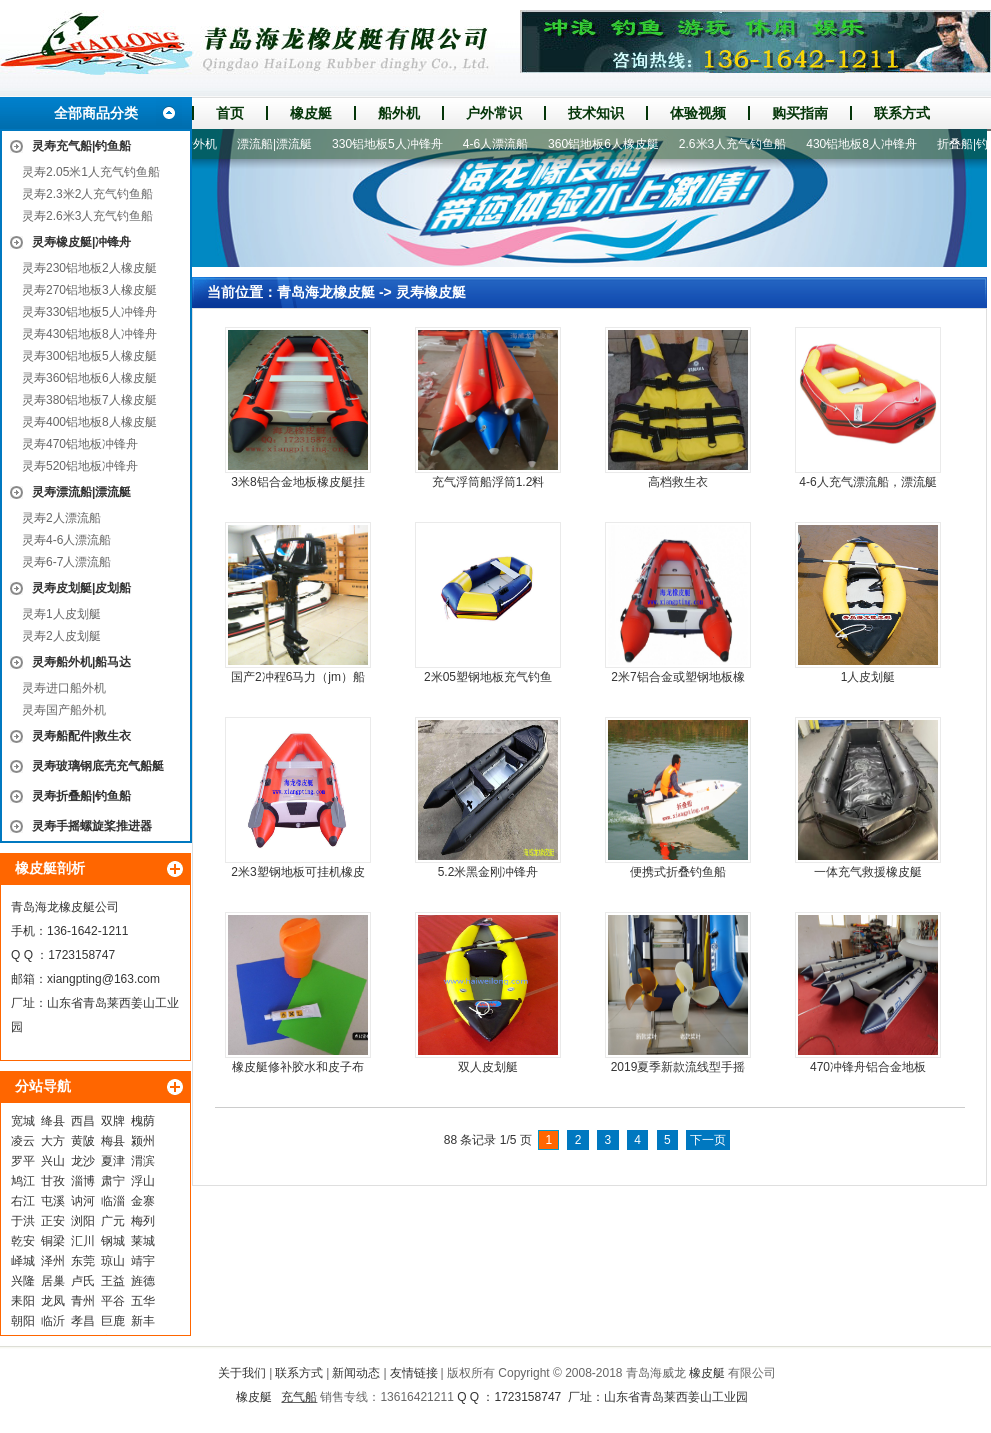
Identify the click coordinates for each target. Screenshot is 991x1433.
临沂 (53, 1321)
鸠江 (23, 1181)
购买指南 (800, 113)
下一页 (708, 1140)
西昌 (83, 1121)
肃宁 (113, 1181)
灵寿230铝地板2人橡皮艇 (89, 268)
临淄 (113, 1201)
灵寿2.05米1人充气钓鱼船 (91, 172)
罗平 (23, 1161)
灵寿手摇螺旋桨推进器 (92, 826)
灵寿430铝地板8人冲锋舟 (89, 334)
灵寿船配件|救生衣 (81, 736)
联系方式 (902, 113)
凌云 (23, 1141)
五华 (143, 1301)
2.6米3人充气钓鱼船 (737, 144)
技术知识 (596, 113)
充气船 (299, 1397)
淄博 (83, 1181)
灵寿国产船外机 (64, 710)
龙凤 (53, 1301)
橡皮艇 (311, 113)
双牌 (113, 1121)
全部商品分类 (96, 113)
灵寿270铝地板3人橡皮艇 (89, 290)
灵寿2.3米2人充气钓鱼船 (87, 194)
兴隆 (23, 1281)
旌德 (143, 1281)
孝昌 (83, 1321)
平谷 (113, 1301)
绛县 (53, 1121)
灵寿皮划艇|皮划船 (81, 588)
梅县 (113, 1141)
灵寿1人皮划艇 (61, 614)
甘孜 (53, 1181)
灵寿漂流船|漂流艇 (81, 492)
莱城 (143, 1241)
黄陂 (83, 1141)
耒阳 (23, 1301)
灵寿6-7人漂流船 (66, 562)
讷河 (83, 1201)
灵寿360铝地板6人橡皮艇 (89, 378)
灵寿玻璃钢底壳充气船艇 (98, 766)
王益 (113, 1281)
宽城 (23, 1121)
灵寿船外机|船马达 (81, 662)
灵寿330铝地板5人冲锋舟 (89, 312)
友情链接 (414, 1373)
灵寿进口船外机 (64, 688)
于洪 (23, 1221)
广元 (113, 1221)
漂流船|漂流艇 (279, 144)
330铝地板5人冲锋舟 (392, 144)
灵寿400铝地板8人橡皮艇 (89, 422)
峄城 (23, 1261)
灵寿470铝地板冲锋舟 (80, 444)
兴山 (53, 1161)
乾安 (23, 1241)
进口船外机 (192, 144)
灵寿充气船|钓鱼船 (81, 146)
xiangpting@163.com (103, 979)
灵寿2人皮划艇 (61, 636)
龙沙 (83, 1161)
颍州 (143, 1141)
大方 (53, 1141)
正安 (53, 1221)
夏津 (113, 1161)
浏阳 (83, 1221)
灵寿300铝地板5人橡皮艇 (89, 356)
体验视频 (698, 113)
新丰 (143, 1321)
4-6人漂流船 (500, 144)
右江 (23, 1201)
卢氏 (83, 1281)
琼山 (113, 1261)
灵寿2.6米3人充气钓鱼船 (87, 216)
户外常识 (494, 113)
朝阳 (23, 1321)
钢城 (113, 1241)
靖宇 (143, 1261)
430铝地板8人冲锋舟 (866, 144)
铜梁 (53, 1241)
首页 (230, 113)
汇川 (83, 1241)
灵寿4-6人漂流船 (66, 540)
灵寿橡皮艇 (431, 292)
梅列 (143, 1221)
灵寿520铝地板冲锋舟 (80, 466)
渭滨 (143, 1161)
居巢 (53, 1281)
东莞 (83, 1261)
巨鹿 (113, 1321)
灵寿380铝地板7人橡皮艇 (89, 400)
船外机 (399, 113)
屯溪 (53, 1201)
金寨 (143, 1201)
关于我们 (242, 1373)
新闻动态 (356, 1373)
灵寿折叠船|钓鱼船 (81, 796)
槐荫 (143, 1121)
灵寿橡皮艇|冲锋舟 (81, 242)
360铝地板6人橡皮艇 (608, 144)
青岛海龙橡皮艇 (326, 292)
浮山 (143, 1181)
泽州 (53, 1261)
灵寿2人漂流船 (61, 518)
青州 (83, 1301)
